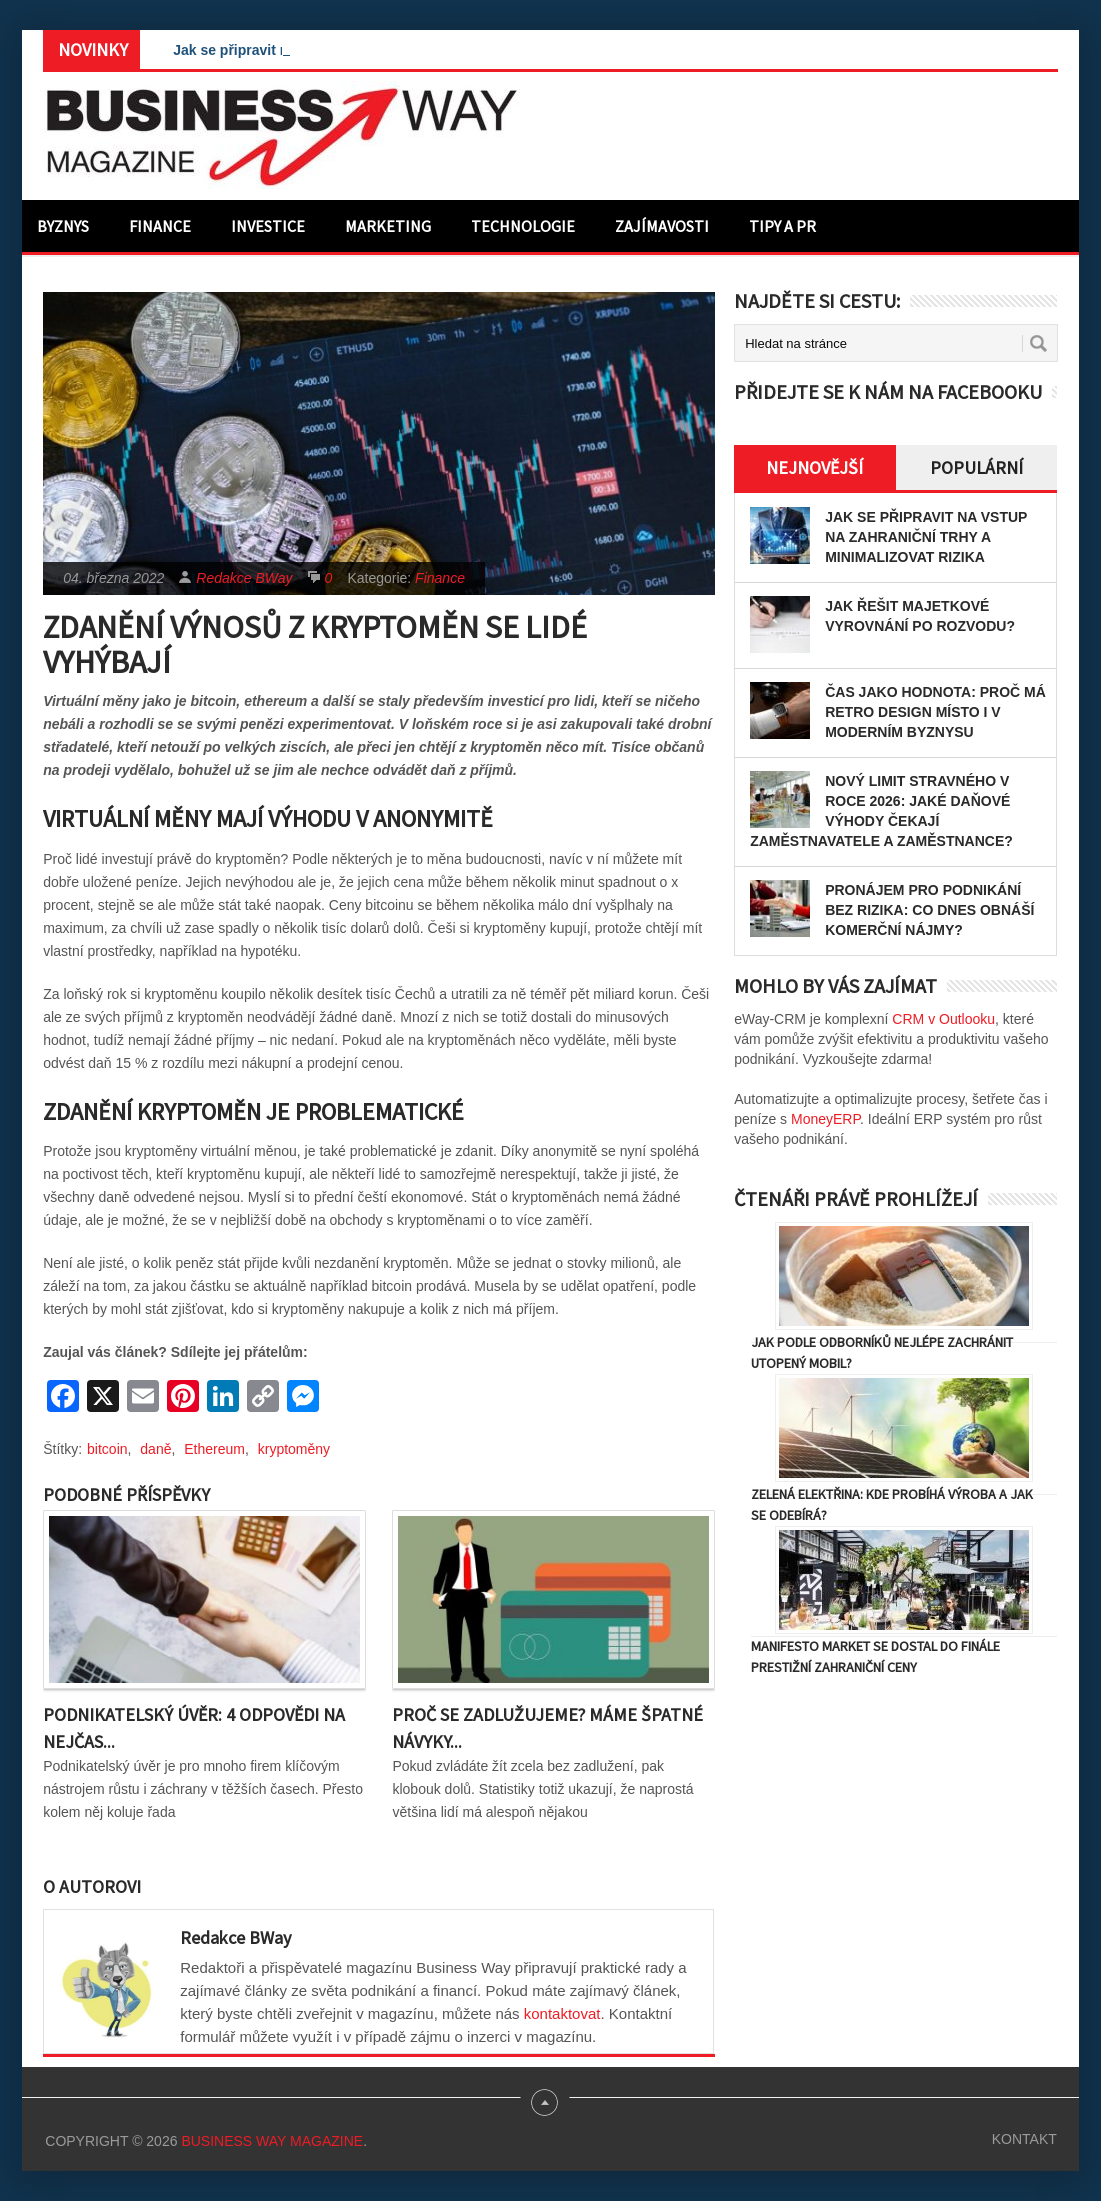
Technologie (523, 226)
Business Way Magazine (272, 2141)
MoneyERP (825, 1119)
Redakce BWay (244, 578)
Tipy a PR (782, 226)
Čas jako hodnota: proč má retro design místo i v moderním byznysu (935, 712)
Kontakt (1024, 2139)
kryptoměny (294, 1449)
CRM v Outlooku (943, 1019)
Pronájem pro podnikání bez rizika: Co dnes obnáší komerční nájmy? (929, 910)
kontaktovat (562, 2013)
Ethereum (214, 1449)
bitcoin (107, 1449)
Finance (160, 226)
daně (155, 1449)
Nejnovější (814, 467)
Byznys (63, 226)
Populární (976, 467)
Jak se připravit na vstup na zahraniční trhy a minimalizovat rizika (926, 537)
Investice (268, 226)
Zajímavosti (662, 226)
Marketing (388, 226)
